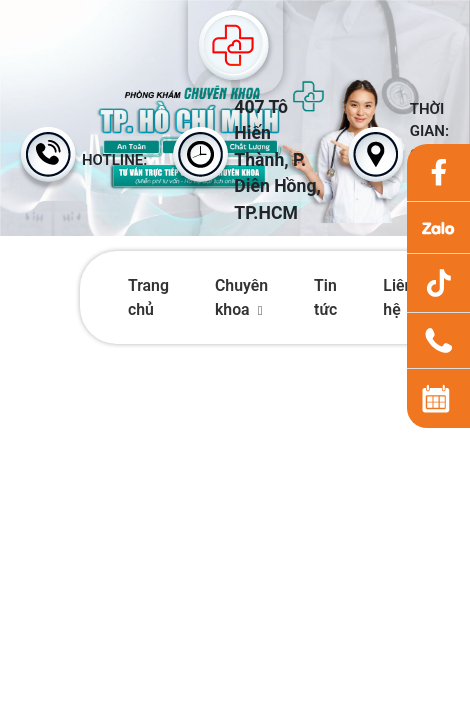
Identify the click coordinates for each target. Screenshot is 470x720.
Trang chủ (148, 297)
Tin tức (325, 297)
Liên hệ (398, 297)
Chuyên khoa (241, 297)
